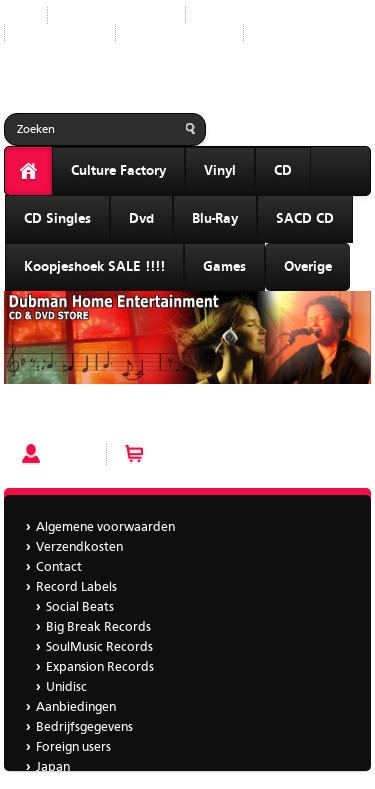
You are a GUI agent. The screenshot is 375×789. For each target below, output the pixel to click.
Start (18, 15)
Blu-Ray (215, 219)
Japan (276, 32)
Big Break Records (98, 627)
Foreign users (73, 747)
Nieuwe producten (116, 15)
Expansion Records (100, 667)
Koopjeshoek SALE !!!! (94, 267)
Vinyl (220, 171)
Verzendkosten (79, 547)
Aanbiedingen (60, 32)
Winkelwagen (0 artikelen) (226, 454)
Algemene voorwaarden (105, 527)
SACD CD (305, 219)
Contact (59, 567)
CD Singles (57, 219)
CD (283, 171)
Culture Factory (118, 171)
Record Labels (241, 15)
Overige (308, 267)
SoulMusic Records (99, 647)
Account (72, 454)
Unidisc (66, 687)
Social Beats (80, 607)
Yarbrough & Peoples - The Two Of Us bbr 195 (141, 417)
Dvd (141, 219)
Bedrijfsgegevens (179, 32)
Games (224, 267)
